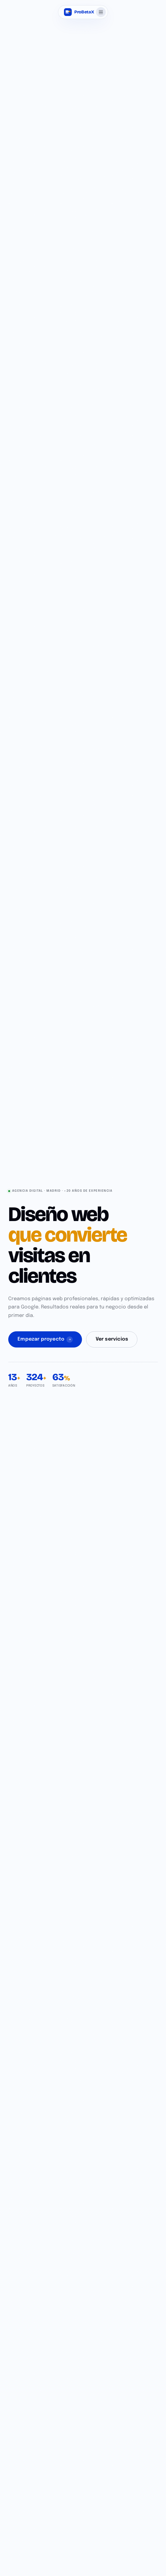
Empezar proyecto (45, 1339)
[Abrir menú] (101, 12)
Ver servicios (112, 1339)
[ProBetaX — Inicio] (79, 12)
